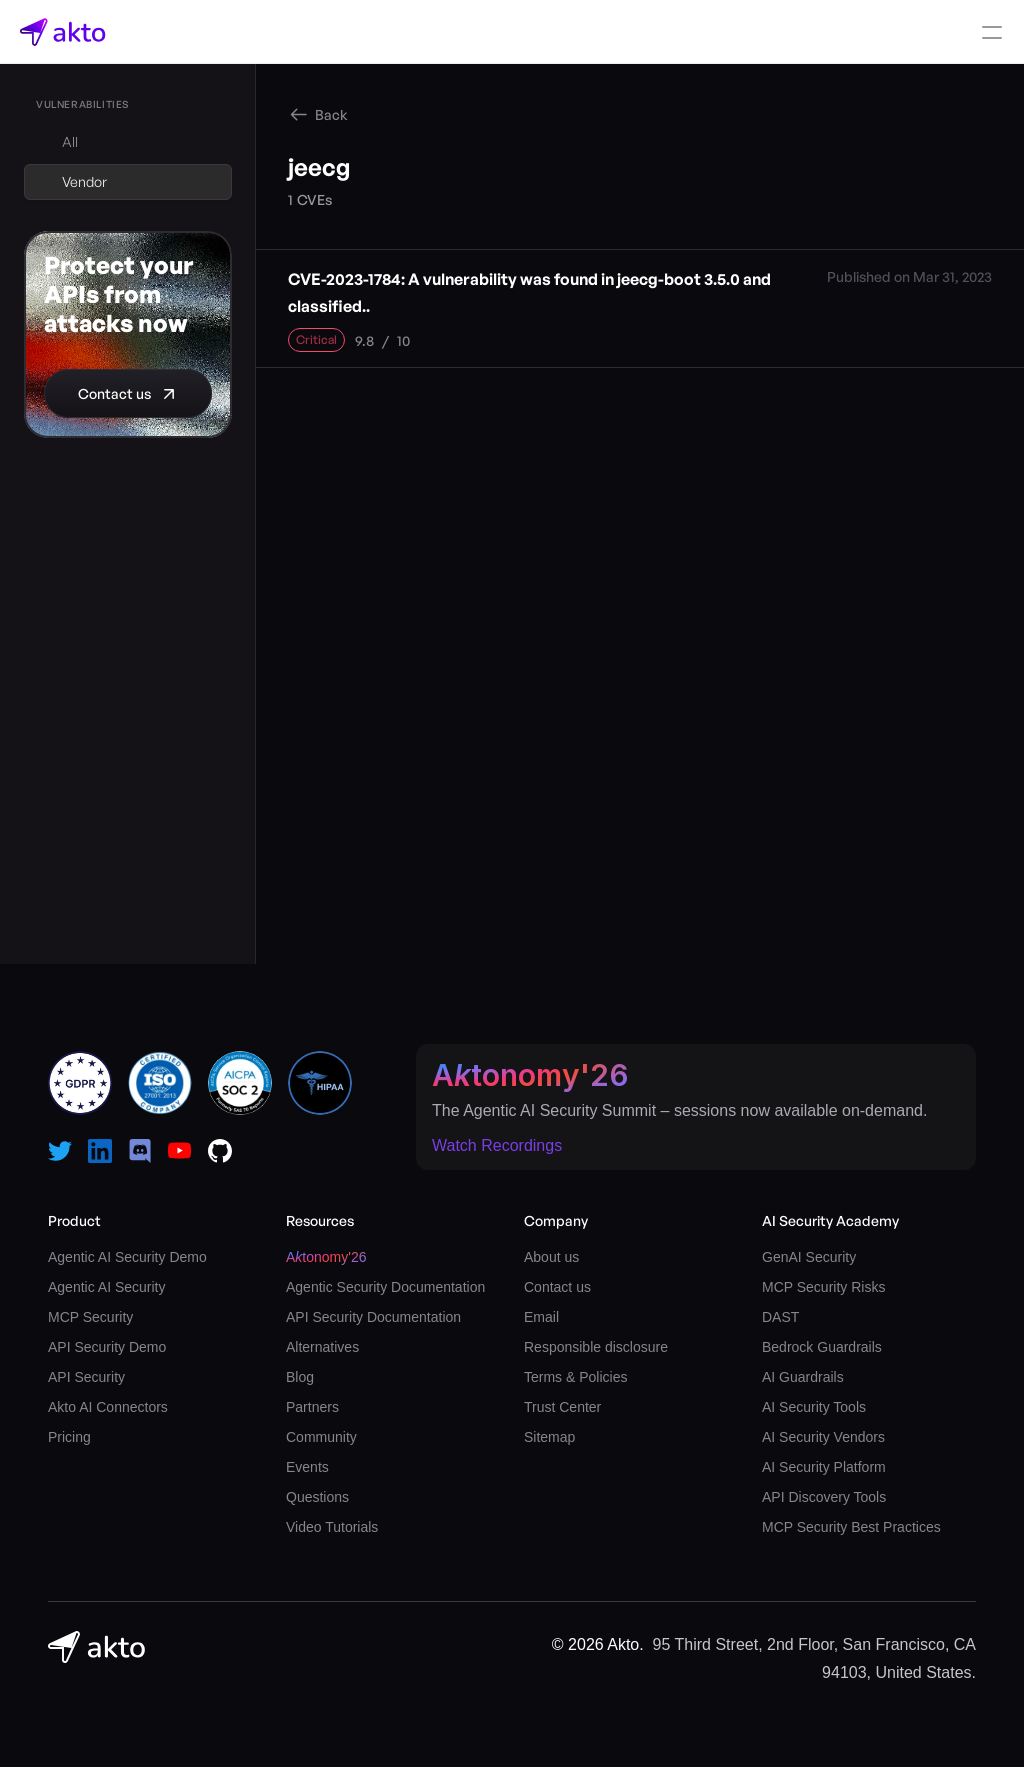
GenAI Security (809, 1257)
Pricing (69, 1437)
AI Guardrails (803, 1377)
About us (551, 1257)
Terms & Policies (575, 1377)
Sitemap (549, 1437)
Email (541, 1317)
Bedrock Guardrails (822, 1347)
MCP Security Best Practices (851, 1527)
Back (331, 114)
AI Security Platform (824, 1467)
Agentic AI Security (107, 1287)
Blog (300, 1377)
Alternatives (322, 1347)
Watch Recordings (497, 1145)
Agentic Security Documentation (385, 1287)
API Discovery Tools (824, 1497)
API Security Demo (107, 1347)
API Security (86, 1377)
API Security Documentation (373, 1317)
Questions (317, 1497)
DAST (780, 1317)
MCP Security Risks (823, 1287)
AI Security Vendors (823, 1437)
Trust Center (562, 1407)
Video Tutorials (332, 1527)
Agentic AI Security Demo (127, 1257)
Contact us (557, 1287)
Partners (312, 1407)
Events (307, 1467)
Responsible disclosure (596, 1347)
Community (321, 1437)
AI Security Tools (814, 1407)
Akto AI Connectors (108, 1407)
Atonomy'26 (530, 1075)
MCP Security (90, 1317)
